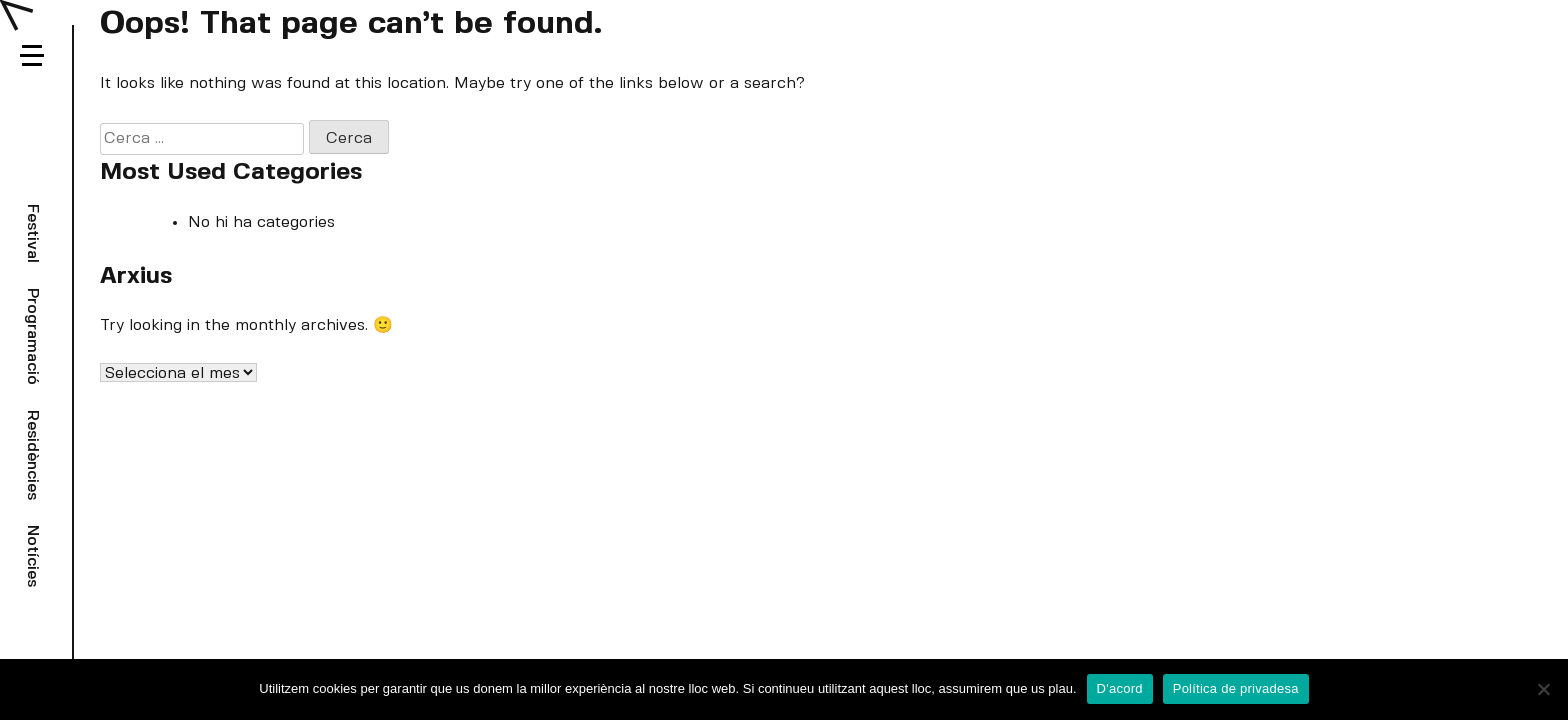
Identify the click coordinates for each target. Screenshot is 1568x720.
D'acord (1120, 688)
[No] (1543, 689)
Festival (32, 233)
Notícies (32, 556)
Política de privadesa (1236, 688)
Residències (32, 455)
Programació (32, 336)
